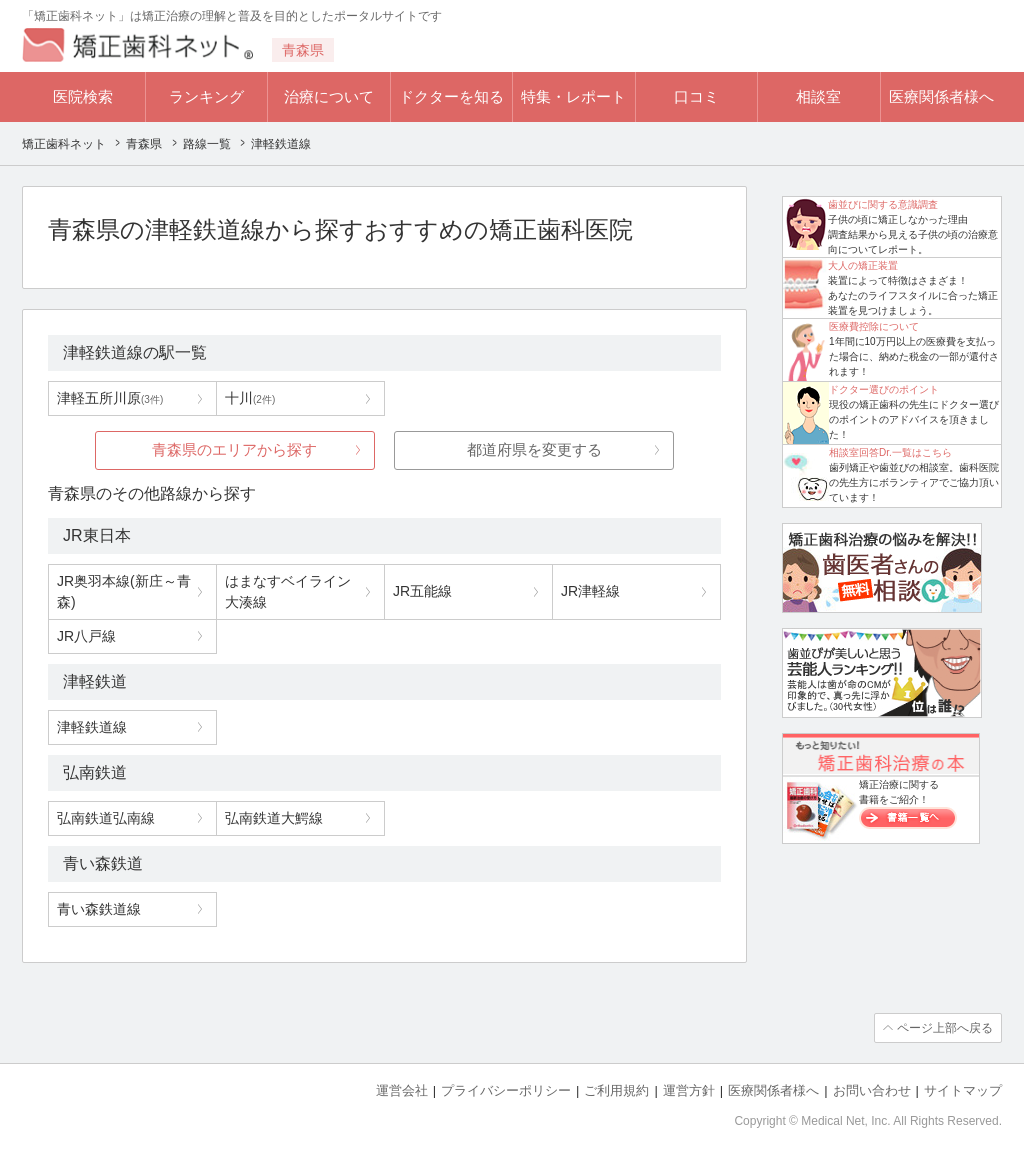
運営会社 (402, 1090)
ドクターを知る (451, 96)
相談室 (818, 96)
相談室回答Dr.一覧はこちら (890, 452)
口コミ (696, 96)
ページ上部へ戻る (945, 1028)
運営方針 (689, 1090)
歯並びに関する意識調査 (883, 204)
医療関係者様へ (941, 96)
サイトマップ (963, 1090)
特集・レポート (573, 96)
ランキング (206, 96)
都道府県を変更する (534, 449)
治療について (329, 96)
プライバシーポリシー (506, 1090)
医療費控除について (874, 326)
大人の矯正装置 (863, 265)
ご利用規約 (616, 1090)
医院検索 (83, 96)
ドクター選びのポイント (884, 389)
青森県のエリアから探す (234, 449)
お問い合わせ (872, 1090)
